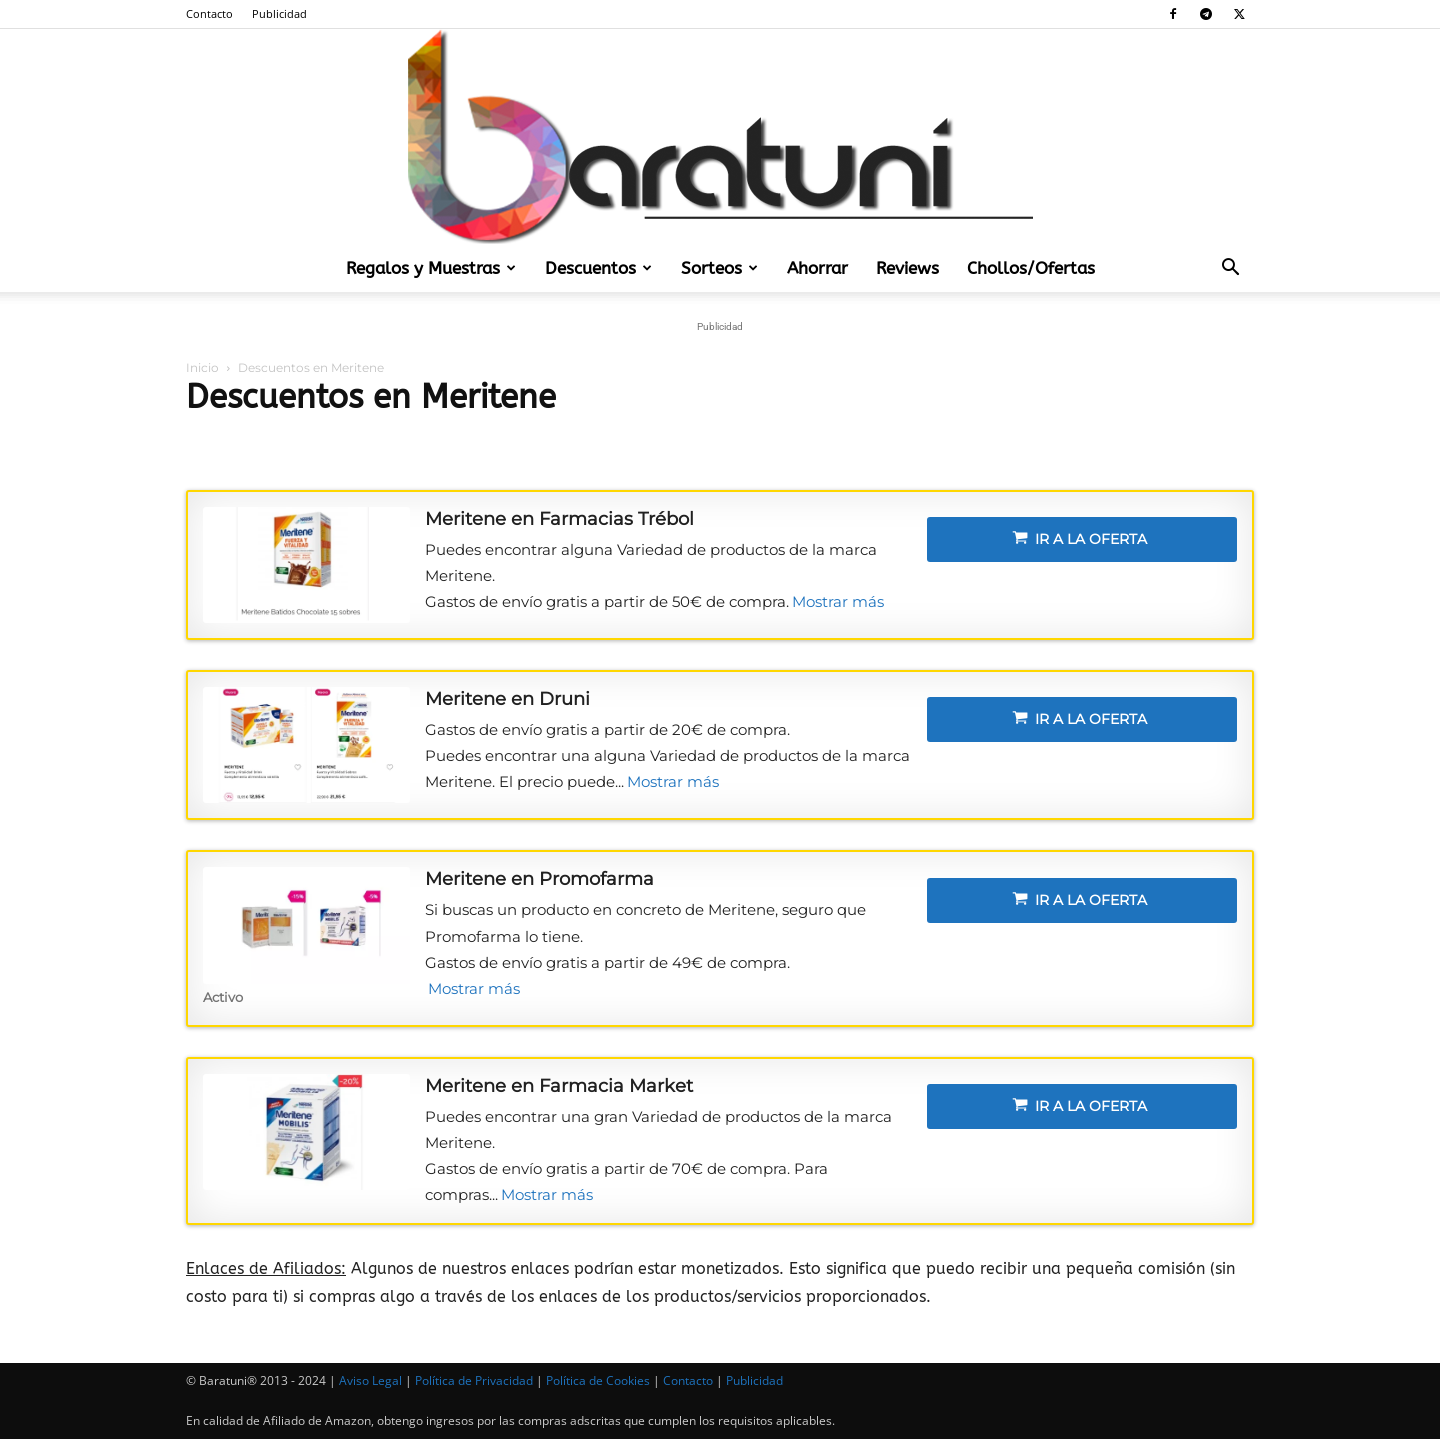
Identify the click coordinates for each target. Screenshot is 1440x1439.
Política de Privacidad (474, 1380)
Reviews (907, 268)
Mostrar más (838, 601)
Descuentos (598, 268)
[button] (1230, 269)
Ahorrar (817, 268)
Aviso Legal (370, 1380)
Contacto (209, 13)
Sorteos (719, 268)
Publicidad (279, 13)
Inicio (202, 367)
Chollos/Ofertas (1031, 268)
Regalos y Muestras (431, 268)
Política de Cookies (598, 1380)
